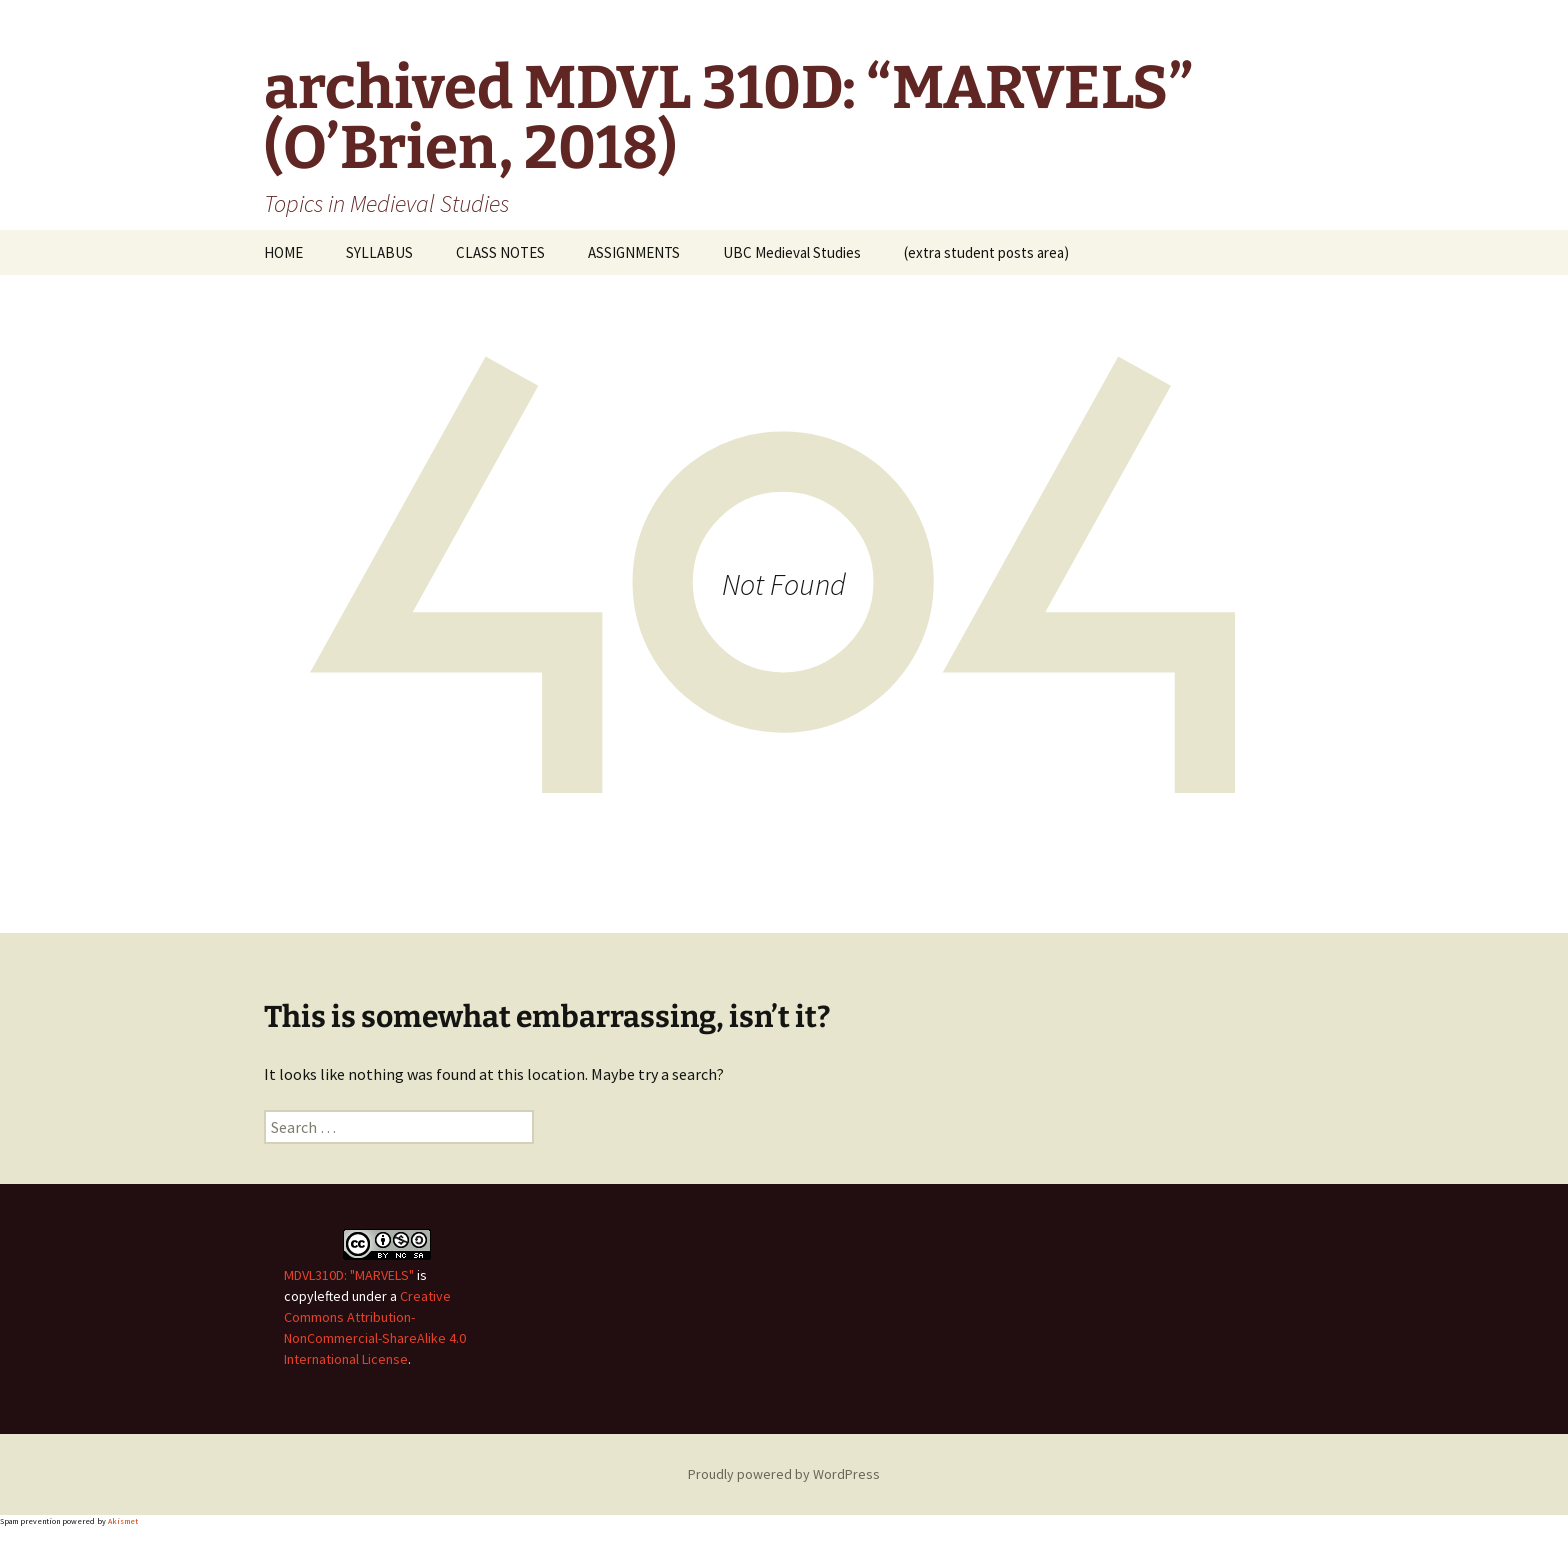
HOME (283, 252)
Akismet (123, 1521)
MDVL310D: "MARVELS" (349, 1275)
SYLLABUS (379, 252)
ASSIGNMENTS (634, 252)
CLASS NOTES (500, 252)
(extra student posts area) (986, 252)
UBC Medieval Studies (792, 252)
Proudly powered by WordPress (784, 1474)
